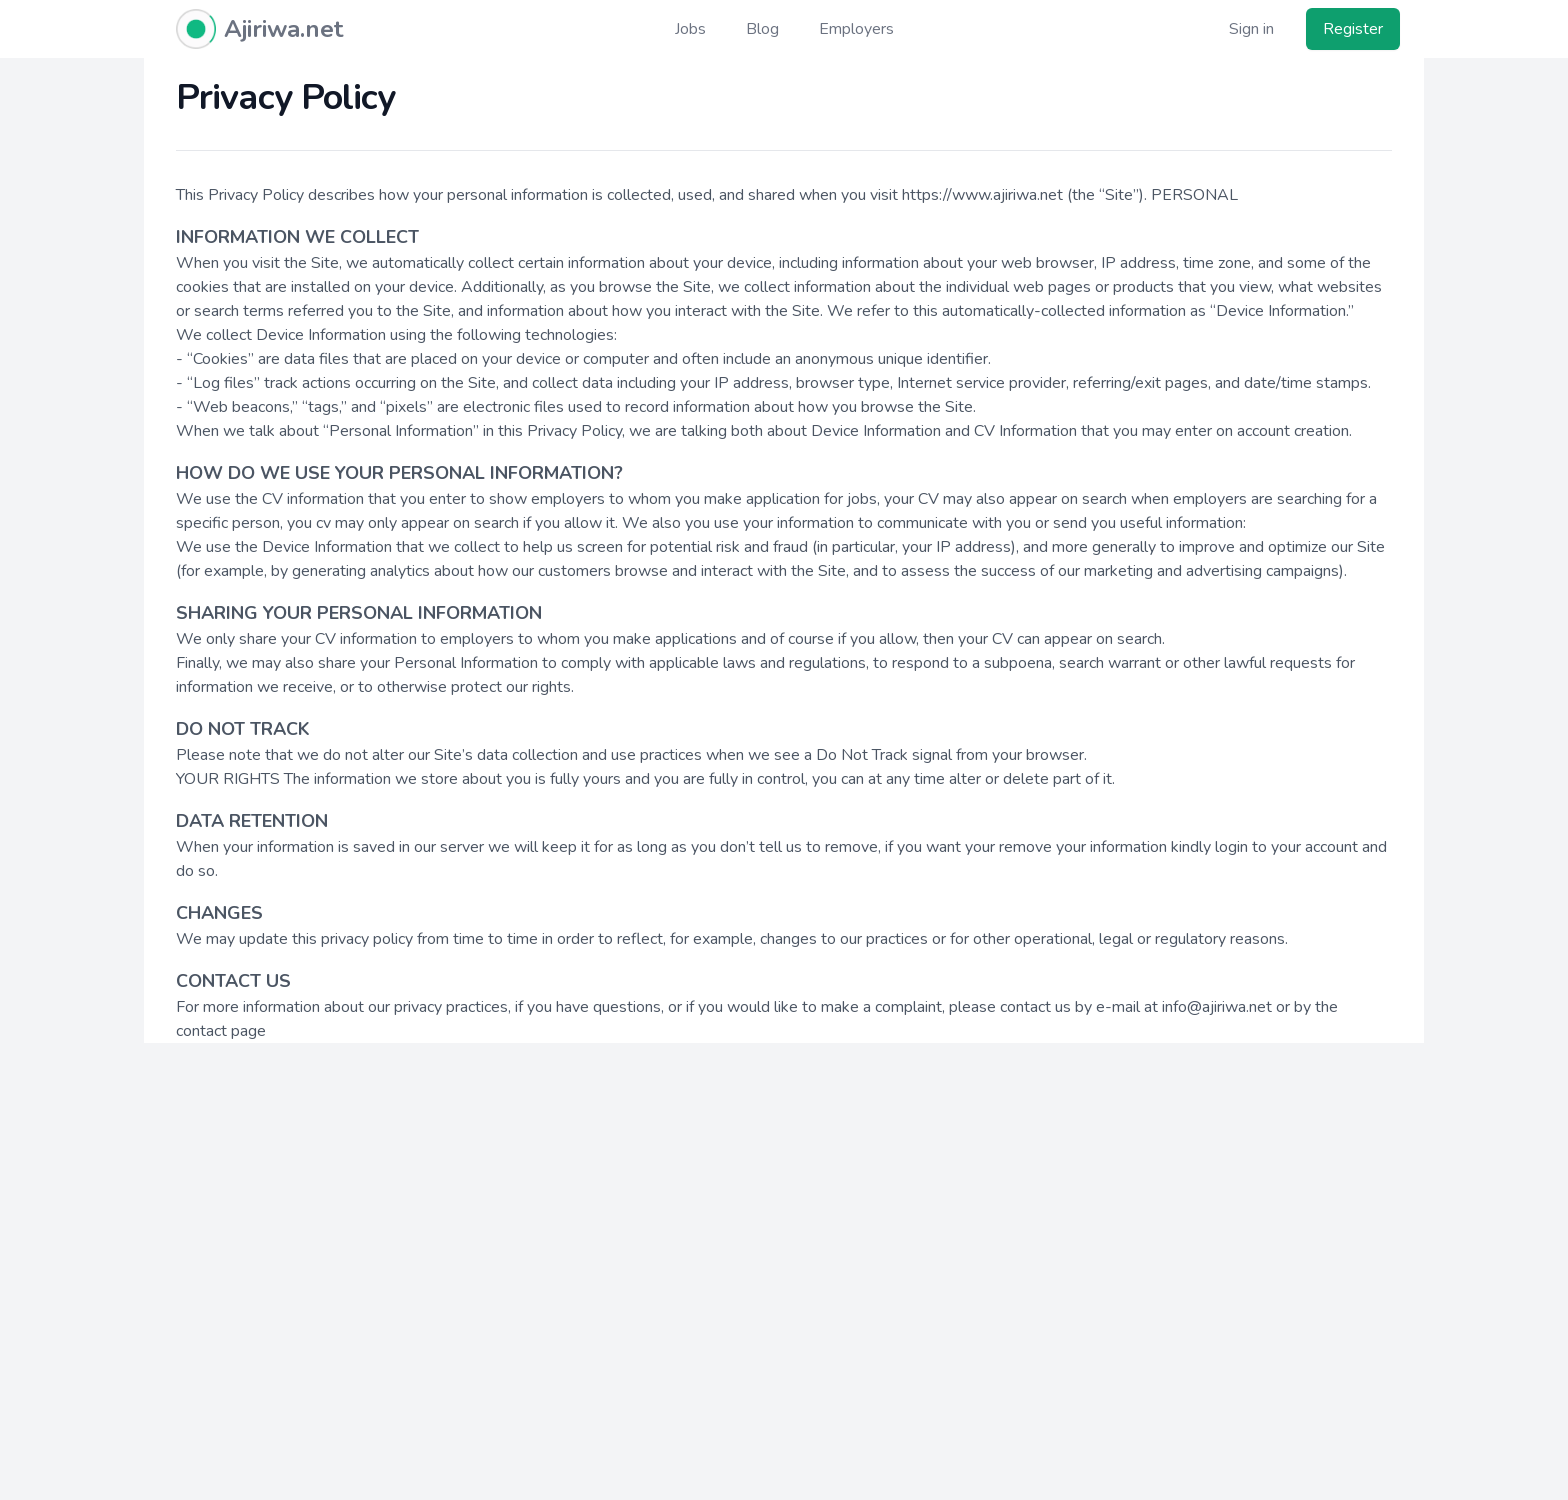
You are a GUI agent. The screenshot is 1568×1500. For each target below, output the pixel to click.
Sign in (1251, 29)
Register (1353, 29)
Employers (856, 29)
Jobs (690, 29)
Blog (762, 29)
